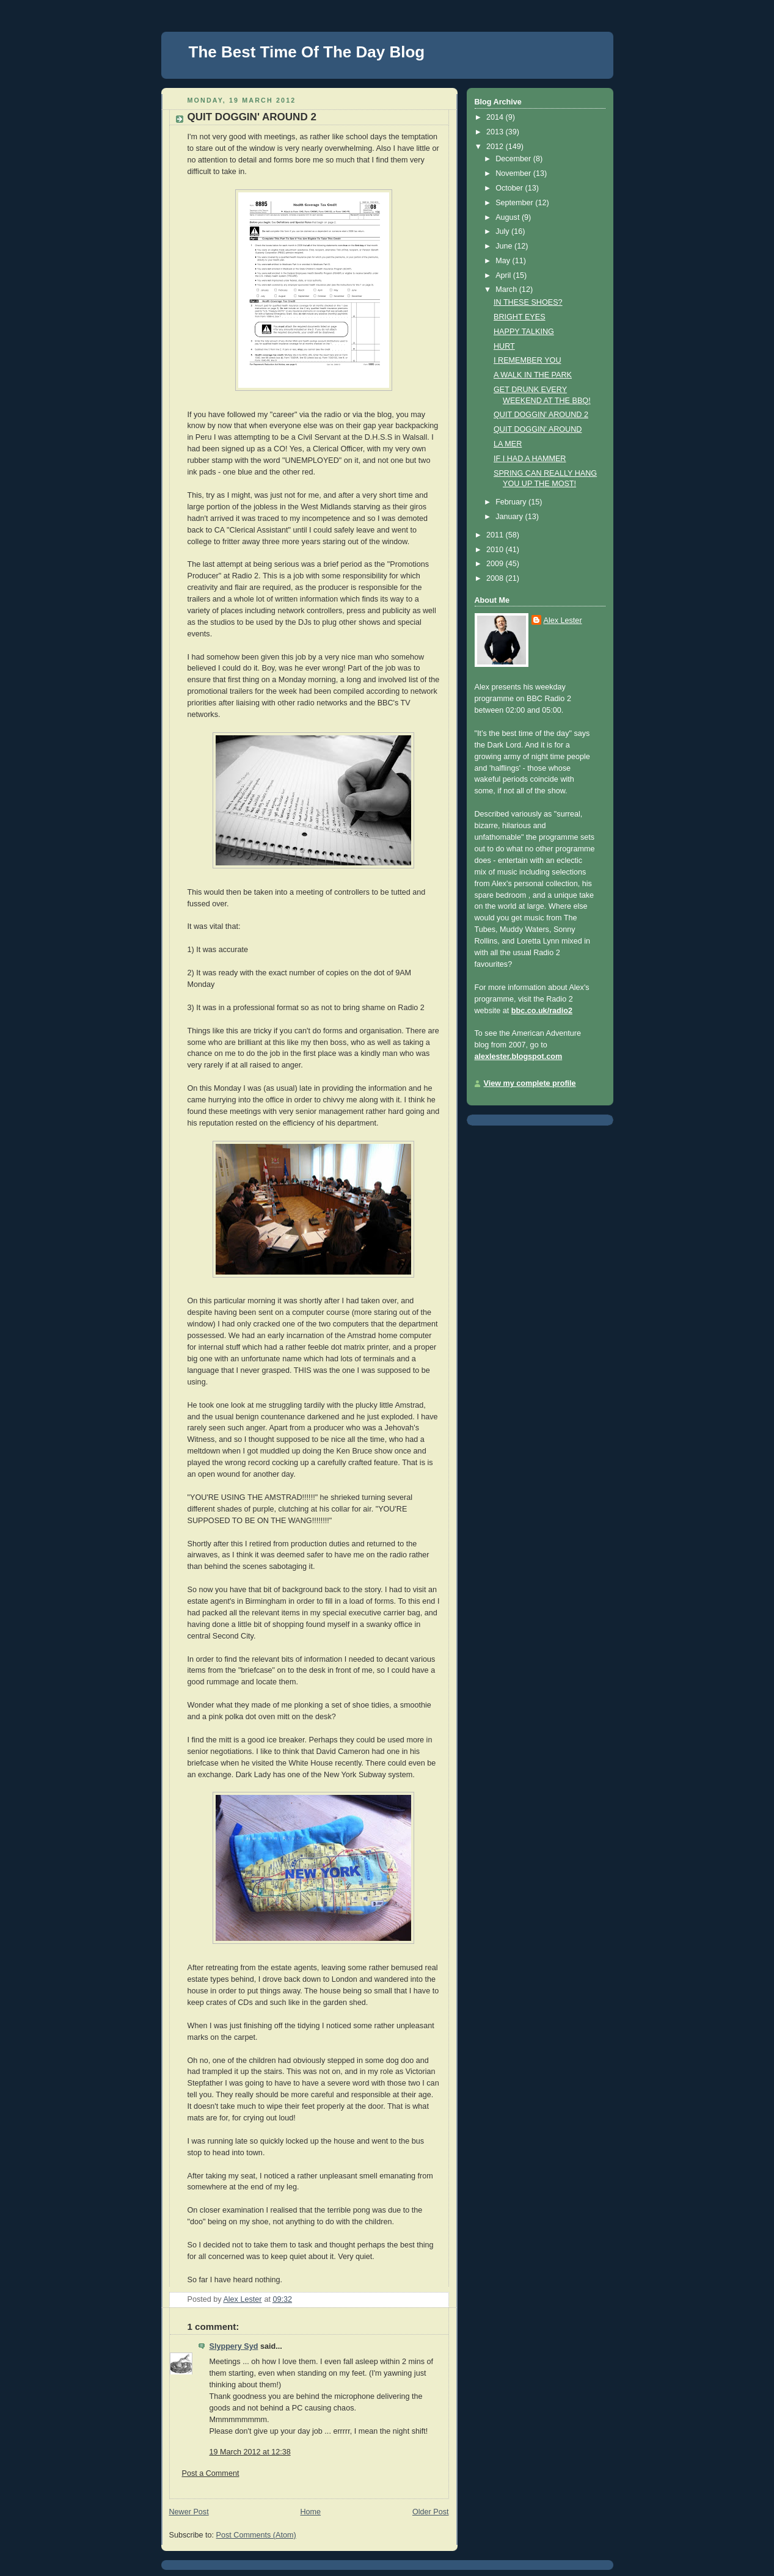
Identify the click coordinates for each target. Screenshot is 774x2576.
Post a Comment (210, 2473)
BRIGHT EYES (520, 317)
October (510, 188)
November (514, 173)
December (514, 159)
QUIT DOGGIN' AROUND (538, 429)
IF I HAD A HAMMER (530, 458)
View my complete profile (530, 1083)
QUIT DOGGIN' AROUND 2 (541, 414)
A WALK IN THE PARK (533, 375)
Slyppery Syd (234, 2346)
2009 (496, 563)
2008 (496, 578)
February (511, 502)
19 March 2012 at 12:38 (250, 2452)
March (507, 289)
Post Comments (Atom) (256, 2535)
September (515, 202)
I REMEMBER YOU (527, 360)
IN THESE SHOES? (528, 302)
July (503, 231)
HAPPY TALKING (524, 331)
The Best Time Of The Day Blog (307, 52)
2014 (496, 117)
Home (310, 2512)
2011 (496, 535)
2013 (496, 132)
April (504, 275)
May (503, 261)
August (508, 217)
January (510, 516)
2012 (496, 146)
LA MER (508, 444)
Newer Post (189, 2512)
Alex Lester (563, 620)
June (504, 246)
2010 (496, 549)
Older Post (430, 2512)
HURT (504, 346)
